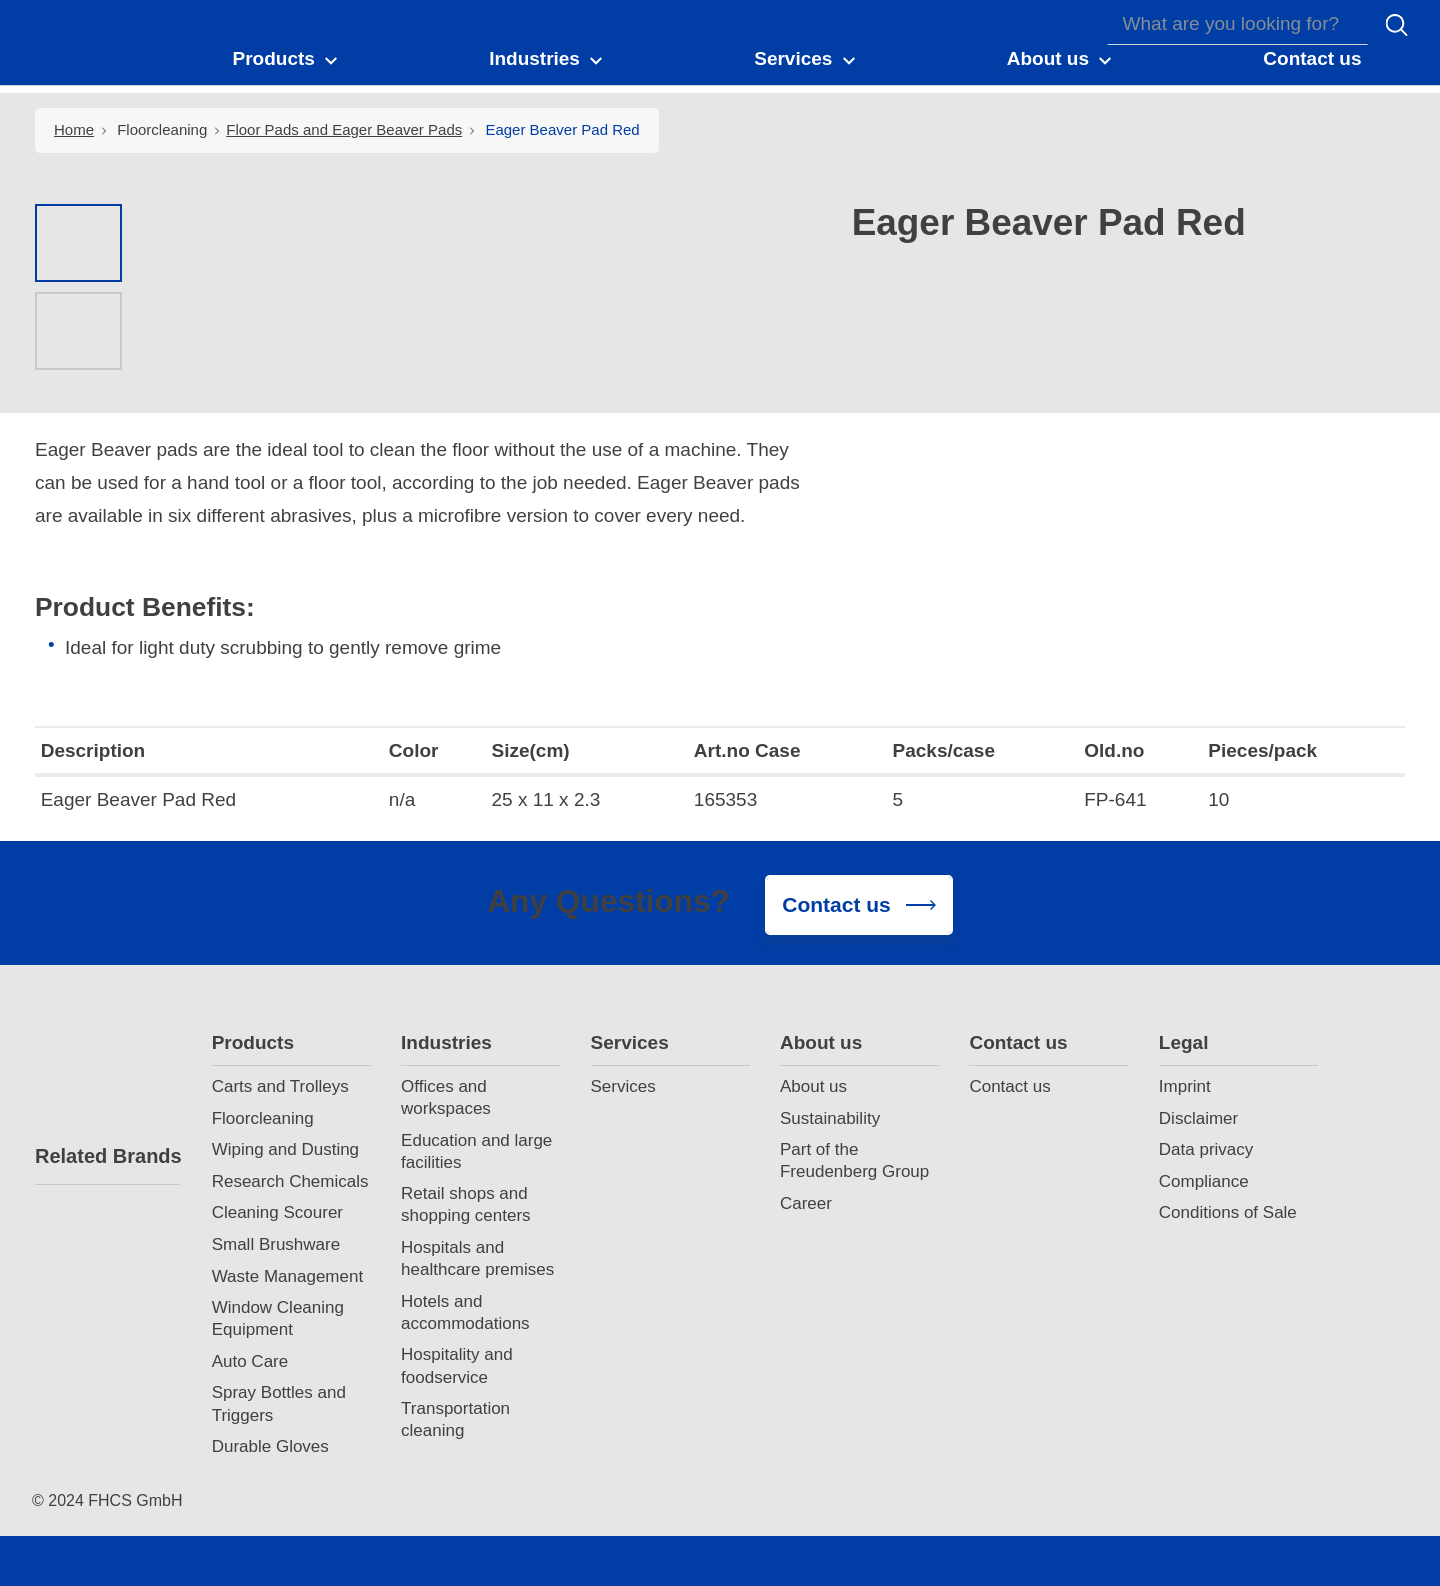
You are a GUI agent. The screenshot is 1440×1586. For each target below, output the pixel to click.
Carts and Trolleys (280, 1086)
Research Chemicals (290, 1181)
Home (74, 129)
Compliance (1204, 1181)
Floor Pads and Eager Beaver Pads (344, 129)
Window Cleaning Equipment (278, 1318)
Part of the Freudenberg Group (854, 1160)
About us (821, 1042)
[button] (286, 58)
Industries (446, 1042)
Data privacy (1206, 1149)
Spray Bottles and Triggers (279, 1403)
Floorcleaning (162, 129)
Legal (1184, 1042)
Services (630, 1042)
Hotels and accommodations (465, 1312)
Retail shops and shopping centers (465, 1204)
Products (253, 1042)
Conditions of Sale (1228, 1212)
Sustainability (830, 1118)
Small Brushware (276, 1244)
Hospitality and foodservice (457, 1365)
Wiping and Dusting (285, 1149)
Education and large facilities (476, 1151)
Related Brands (107, 1156)
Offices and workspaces (446, 1097)
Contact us (1018, 1042)
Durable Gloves (270, 1446)
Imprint (1185, 1086)
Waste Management (288, 1276)
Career (806, 1203)
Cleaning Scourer (277, 1212)
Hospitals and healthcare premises (477, 1258)
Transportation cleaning (455, 1419)
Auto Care (250, 1361)
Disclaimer (1198, 1118)
